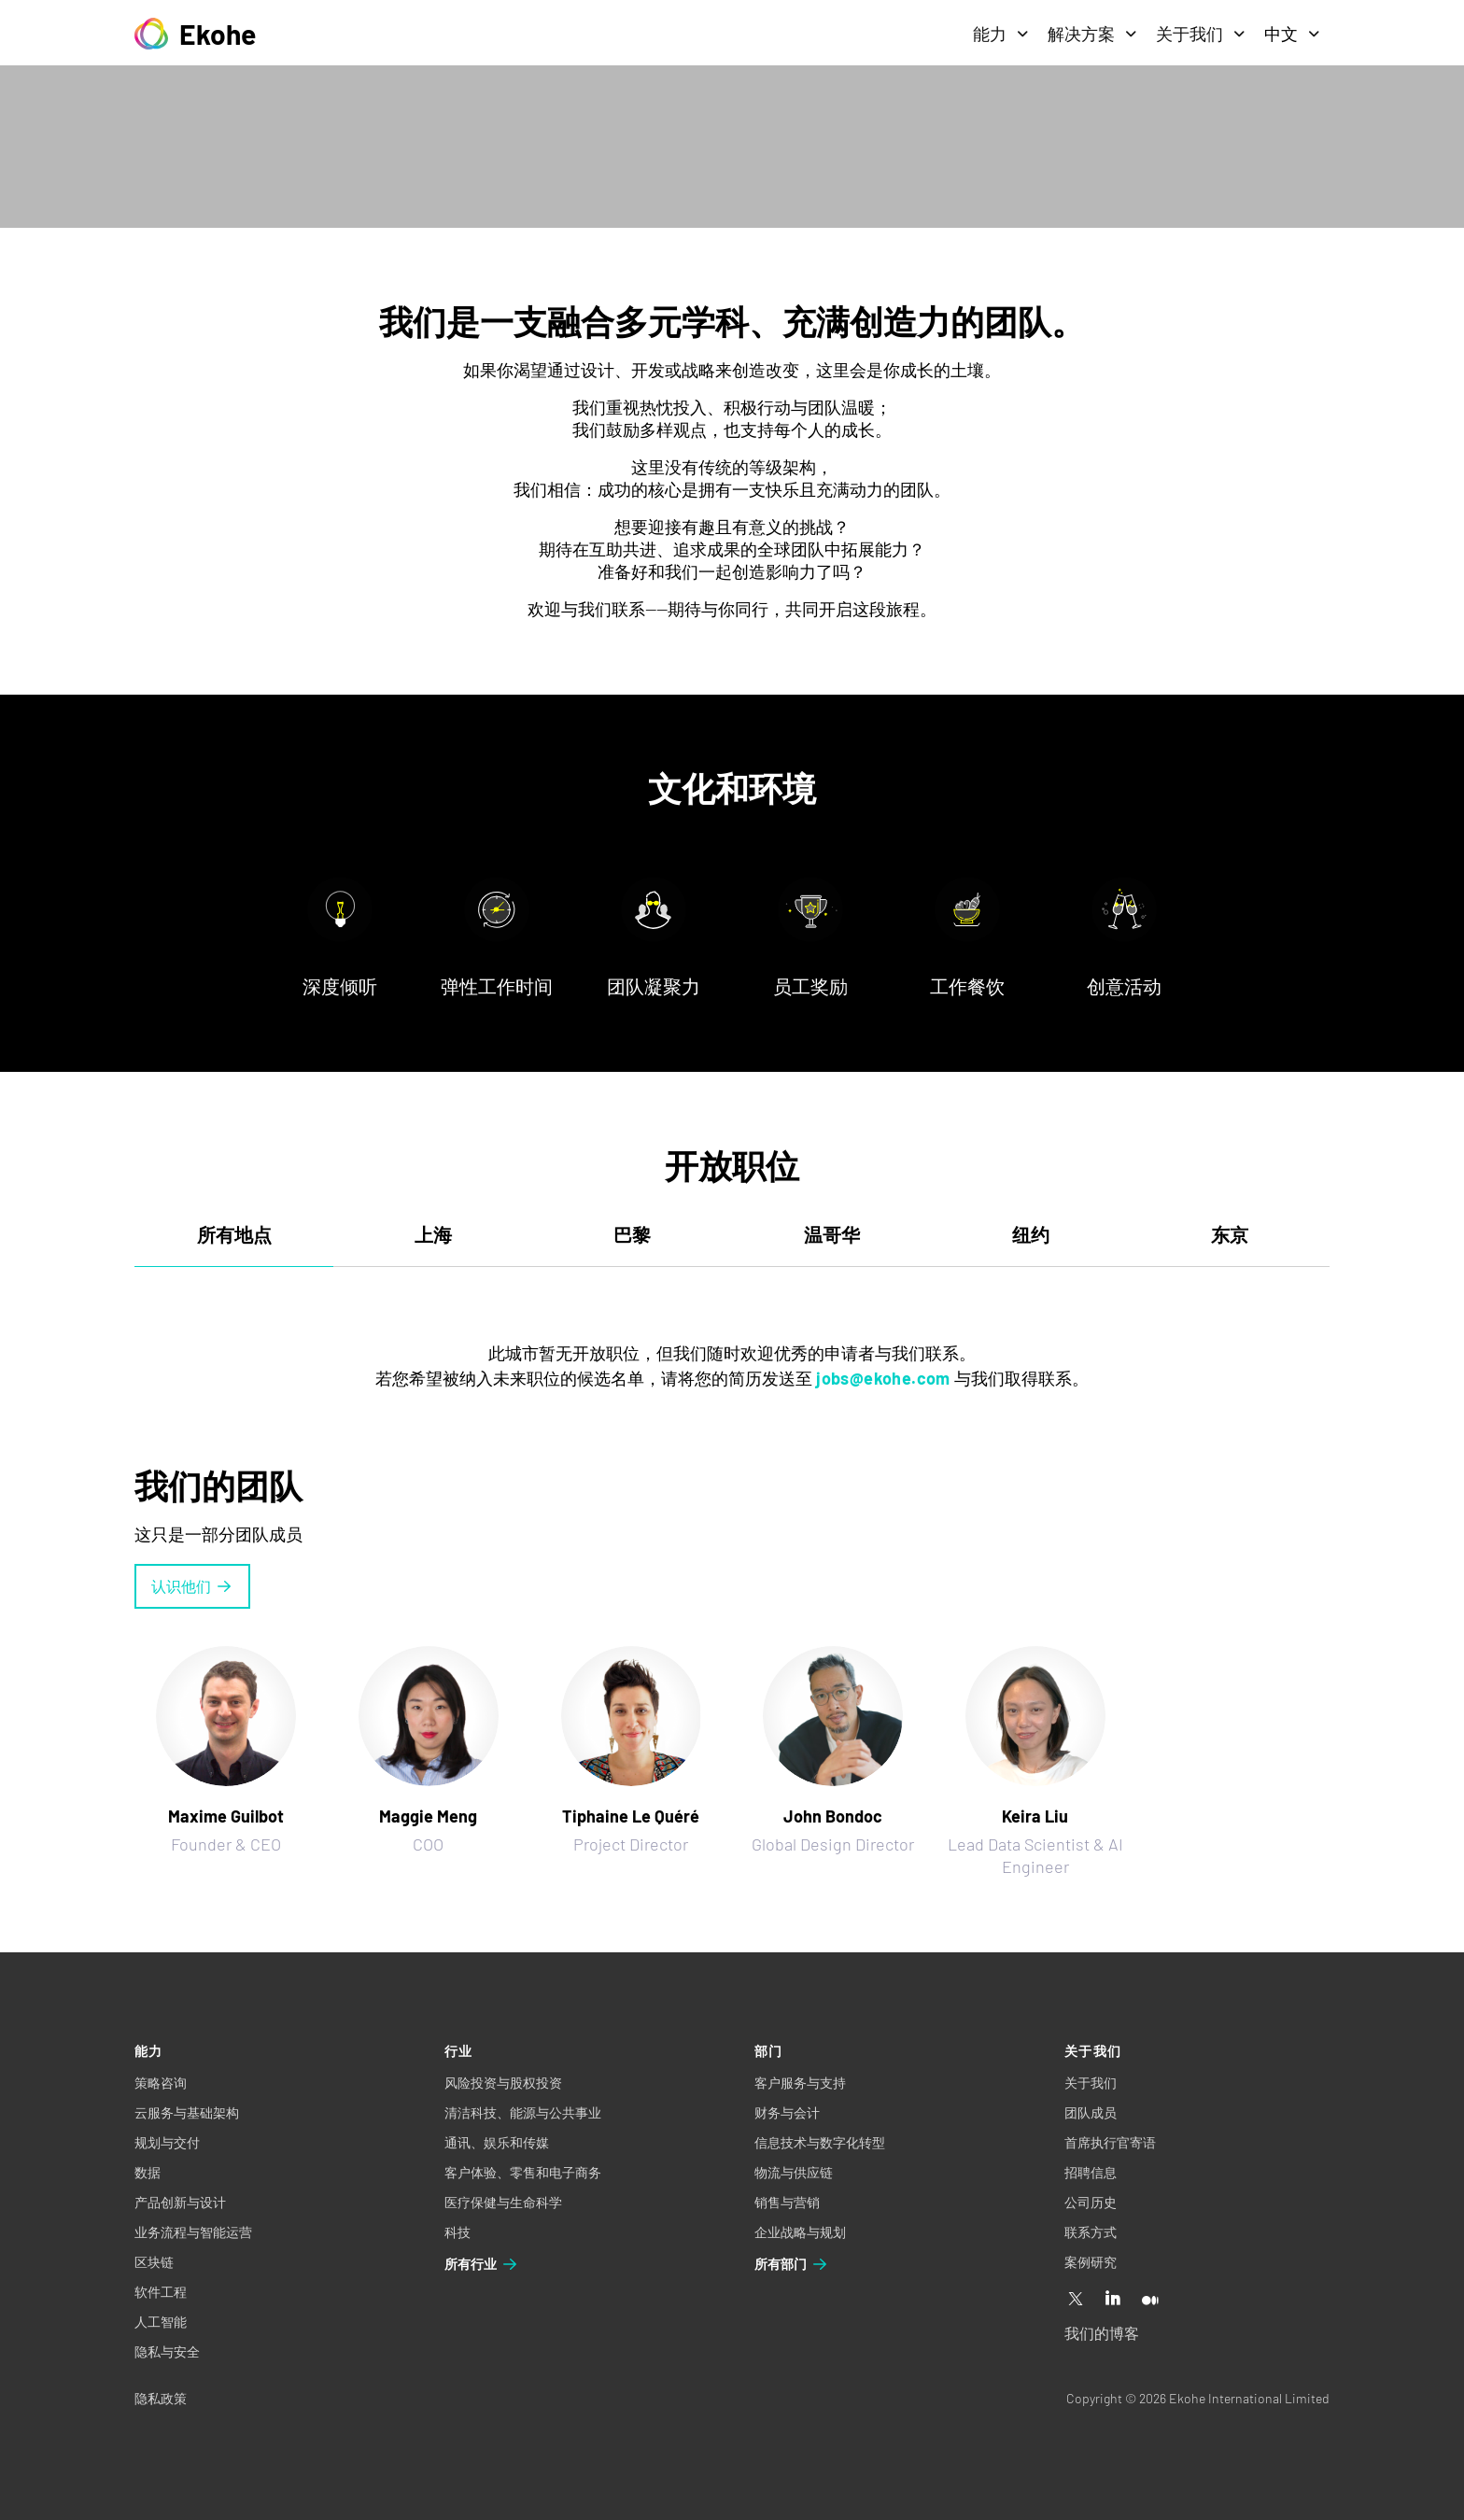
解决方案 (1092, 33)
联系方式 (1090, 2232)
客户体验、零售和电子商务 (522, 2172)
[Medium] (1150, 2300)
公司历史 (1090, 2202)
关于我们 (1201, 33)
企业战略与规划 (800, 2232)
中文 (1292, 33)
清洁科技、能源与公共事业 (522, 2112)
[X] (1075, 2300)
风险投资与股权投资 (503, 2083)
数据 (147, 2172)
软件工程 (160, 2292)
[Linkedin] (1113, 2300)
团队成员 (1090, 2112)
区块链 (154, 2262)
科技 (457, 2232)
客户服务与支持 (800, 2083)
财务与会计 (787, 2112)
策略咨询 (160, 2083)
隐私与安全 (167, 2351)
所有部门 (791, 2264)
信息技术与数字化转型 (819, 2142)
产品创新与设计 (180, 2202)
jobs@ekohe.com (883, 1378)
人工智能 (160, 2322)
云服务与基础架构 (186, 2112)
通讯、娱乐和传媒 (496, 2142)
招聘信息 (1090, 2172)
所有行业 (481, 2264)
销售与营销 (787, 2202)
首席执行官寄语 (1110, 2142)
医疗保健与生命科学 (503, 2202)
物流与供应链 (793, 2172)
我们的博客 (1101, 2333)
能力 (1001, 33)
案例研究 (1090, 2262)
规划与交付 (167, 2142)
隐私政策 (160, 2398)
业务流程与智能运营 (193, 2232)
